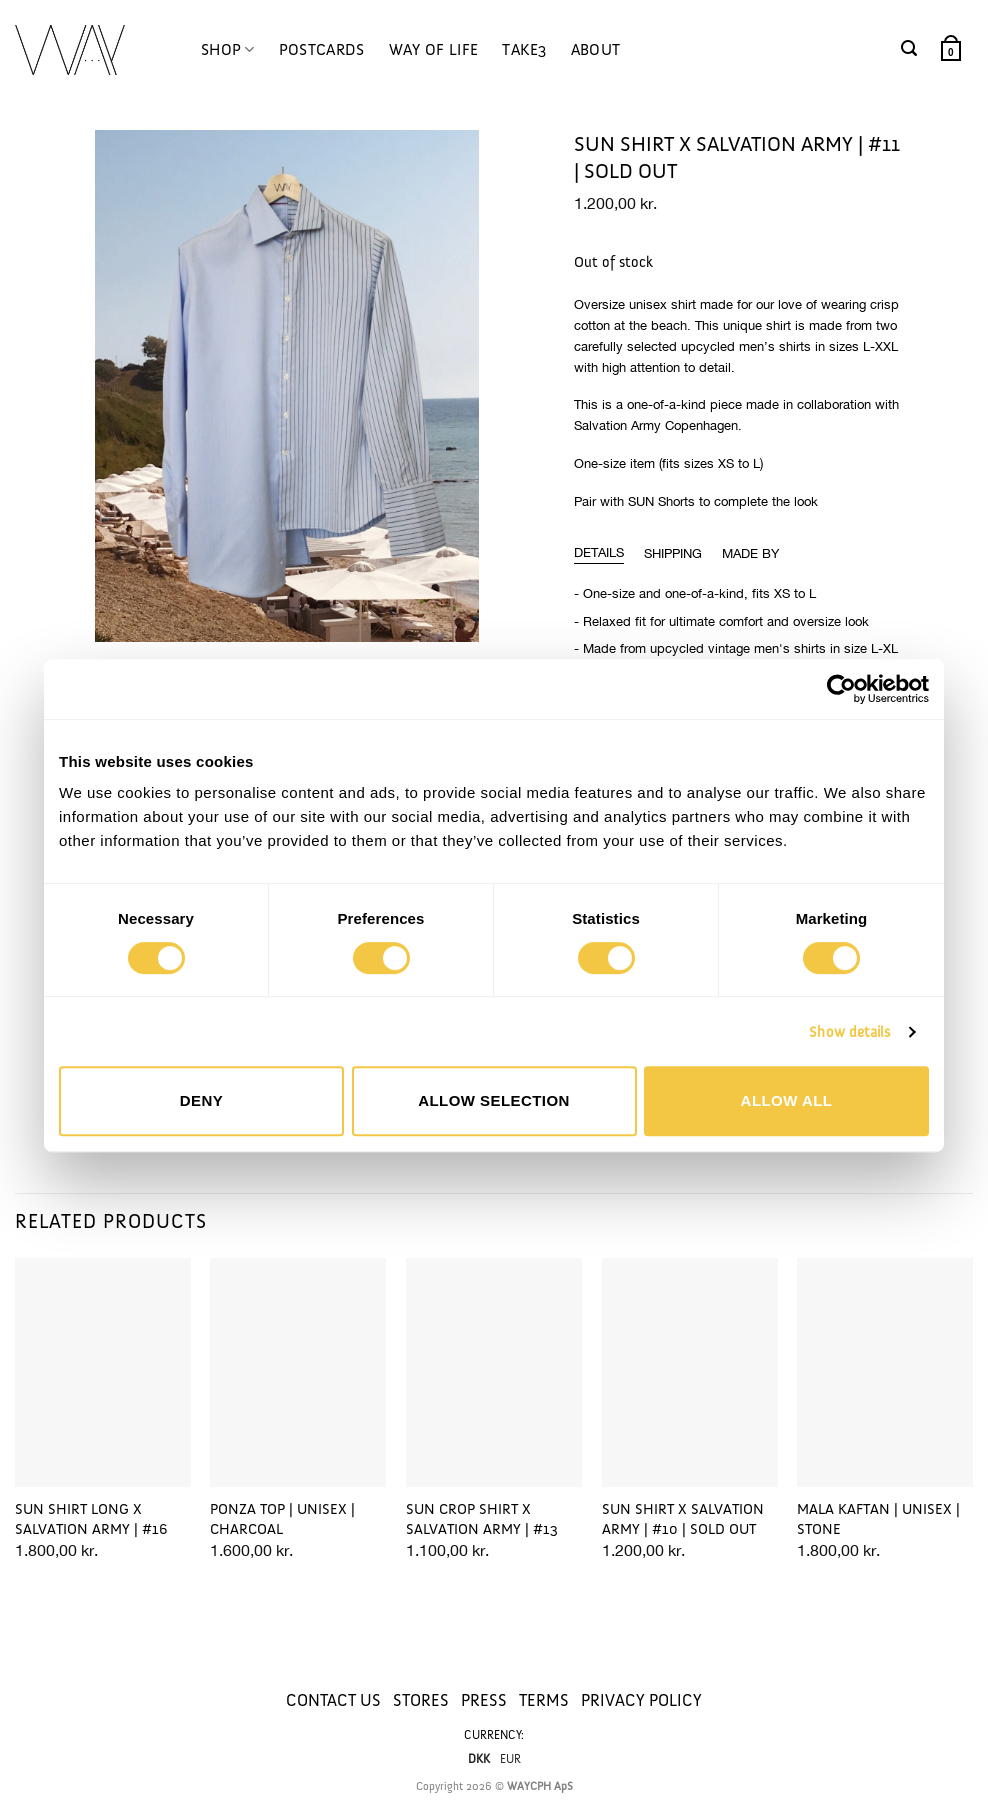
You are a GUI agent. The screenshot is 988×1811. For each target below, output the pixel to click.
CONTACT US (333, 1700)
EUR (510, 1759)
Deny (201, 1100)
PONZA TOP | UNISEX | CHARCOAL (282, 1519)
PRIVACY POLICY (641, 1700)
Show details (849, 1032)
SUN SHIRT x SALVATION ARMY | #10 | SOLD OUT (683, 1519)
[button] (909, 48)
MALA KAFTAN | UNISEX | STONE (878, 1519)
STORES (421, 1700)
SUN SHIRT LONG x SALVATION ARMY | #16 (91, 1519)
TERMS (544, 1700)
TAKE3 (524, 49)
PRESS (484, 1700)
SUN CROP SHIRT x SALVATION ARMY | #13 (482, 1519)
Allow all (787, 1100)
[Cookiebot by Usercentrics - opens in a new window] (841, 689)
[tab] (599, 553)
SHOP (228, 50)
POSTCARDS (322, 49)
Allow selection (494, 1100)
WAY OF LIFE (434, 49)
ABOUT (596, 49)
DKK (479, 1759)
